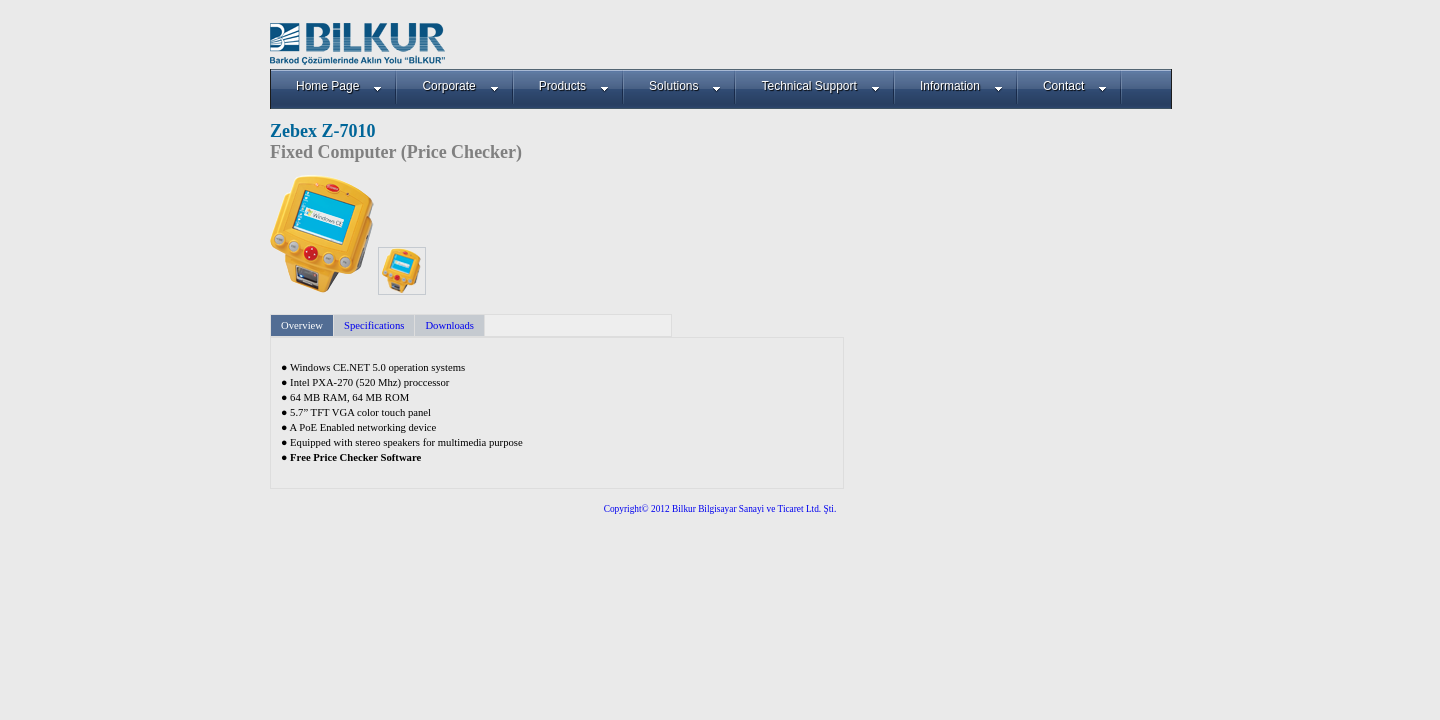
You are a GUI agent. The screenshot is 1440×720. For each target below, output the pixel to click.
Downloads (449, 325)
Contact (1075, 86)
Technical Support (820, 86)
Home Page (339, 86)
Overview (302, 325)
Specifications (374, 325)
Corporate (460, 86)
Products (574, 86)
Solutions (685, 86)
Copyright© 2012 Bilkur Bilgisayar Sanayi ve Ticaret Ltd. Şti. (720, 509)
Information (961, 86)
